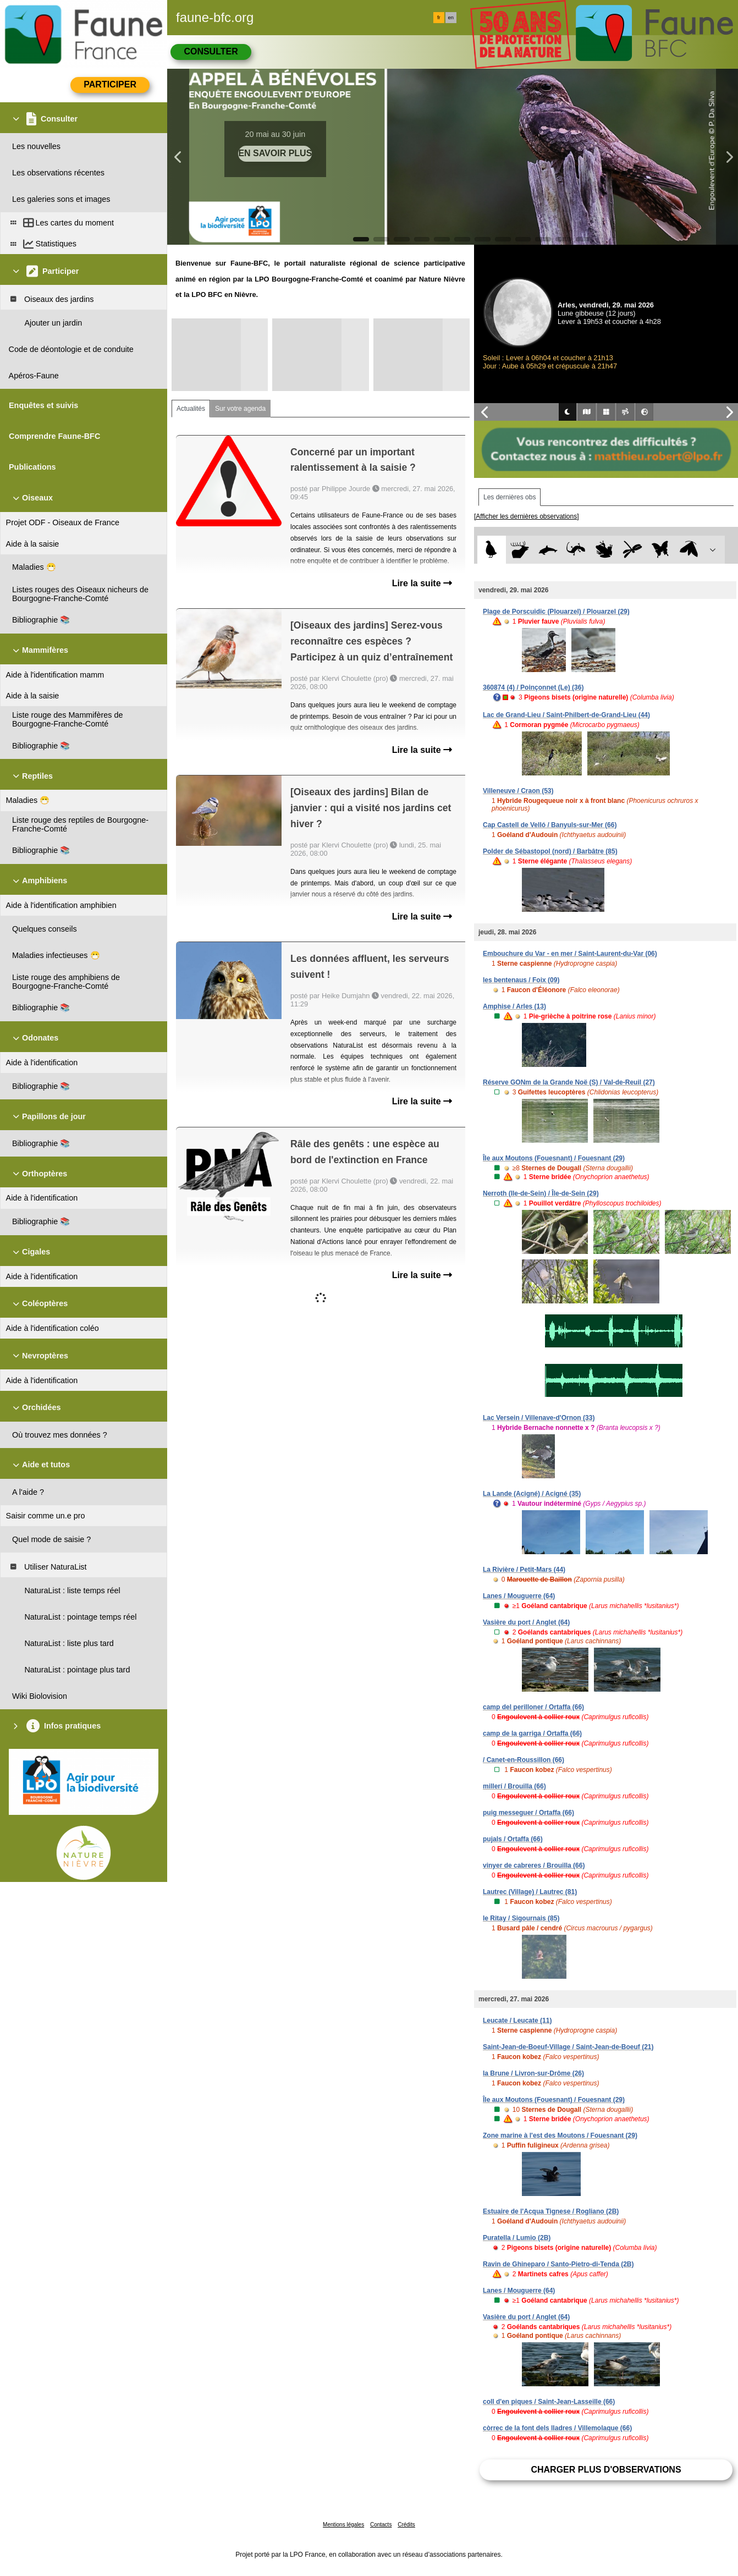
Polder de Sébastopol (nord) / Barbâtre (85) (550, 851)
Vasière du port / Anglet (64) (526, 1622)
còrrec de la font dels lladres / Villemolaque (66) (557, 2428)
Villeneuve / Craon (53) (518, 791)
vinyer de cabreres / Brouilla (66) (534, 1865)
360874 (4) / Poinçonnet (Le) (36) (533, 687)
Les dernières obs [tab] (509, 497)
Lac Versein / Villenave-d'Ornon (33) (538, 1418)
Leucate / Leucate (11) (517, 2020)
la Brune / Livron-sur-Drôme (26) (533, 2073)
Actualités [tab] (191, 408)
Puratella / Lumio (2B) (516, 2238)
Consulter (211, 51)
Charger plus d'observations (606, 2469)
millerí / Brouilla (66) (514, 1786)
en (451, 17)
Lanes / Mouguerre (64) (519, 1596)
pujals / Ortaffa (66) (513, 1839)
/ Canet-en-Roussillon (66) (523, 1760)
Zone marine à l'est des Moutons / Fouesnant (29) (560, 2135)
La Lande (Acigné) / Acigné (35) (532, 1494)
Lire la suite (422, 583)
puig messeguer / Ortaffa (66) (528, 1813)
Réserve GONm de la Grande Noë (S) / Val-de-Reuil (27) (569, 1082)
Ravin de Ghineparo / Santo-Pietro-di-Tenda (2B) (558, 2264)
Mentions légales (343, 2525)
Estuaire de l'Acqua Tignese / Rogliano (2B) (551, 2211)
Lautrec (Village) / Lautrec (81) (530, 1892)
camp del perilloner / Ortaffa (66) (533, 1707)
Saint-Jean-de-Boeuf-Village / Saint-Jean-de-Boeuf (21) (568, 2047)
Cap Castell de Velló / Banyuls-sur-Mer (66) (549, 825)
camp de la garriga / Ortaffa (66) (532, 1733)
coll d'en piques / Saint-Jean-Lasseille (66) (549, 2402)
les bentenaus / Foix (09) (521, 980)
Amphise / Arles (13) (514, 1006)
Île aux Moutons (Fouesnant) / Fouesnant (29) (554, 1158)
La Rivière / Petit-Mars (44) (524, 1569)
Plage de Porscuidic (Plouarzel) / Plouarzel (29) (556, 611)
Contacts (381, 2525)
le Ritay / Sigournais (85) (521, 1918)
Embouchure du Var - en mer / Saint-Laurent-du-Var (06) (570, 953)
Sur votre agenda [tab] (240, 408)
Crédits (406, 2525)
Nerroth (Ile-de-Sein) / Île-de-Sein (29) (541, 1193)
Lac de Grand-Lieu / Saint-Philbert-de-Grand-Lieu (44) (566, 715)
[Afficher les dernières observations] (526, 516)
